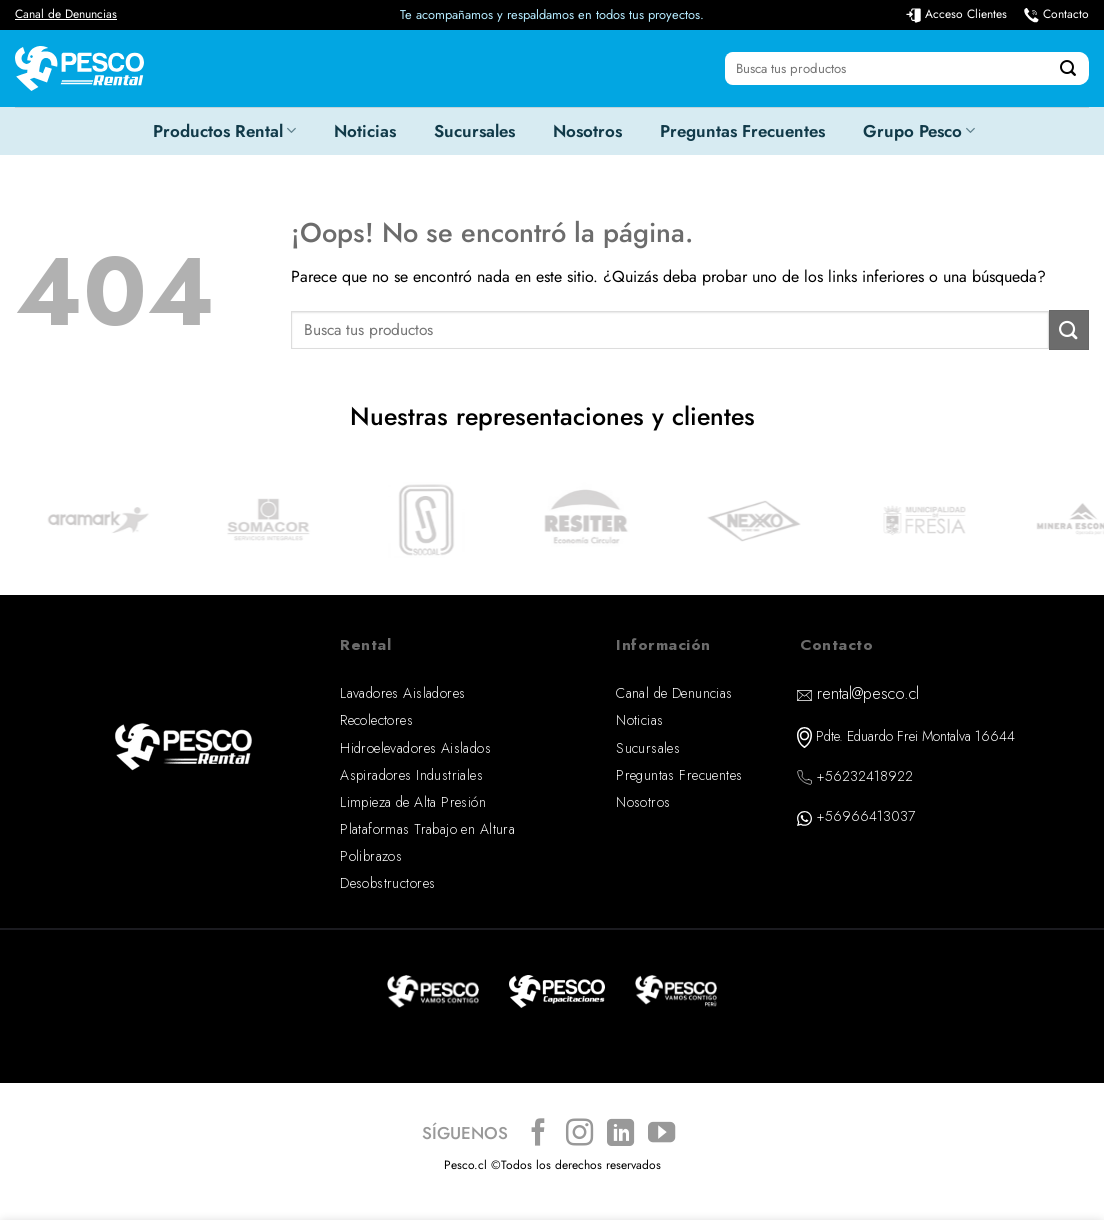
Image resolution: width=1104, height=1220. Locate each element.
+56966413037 (865, 816)
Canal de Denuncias (66, 14)
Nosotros (587, 131)
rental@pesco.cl (868, 693)
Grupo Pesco (919, 131)
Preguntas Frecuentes (742, 131)
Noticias (365, 131)
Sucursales (474, 131)
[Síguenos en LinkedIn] (620, 1134)
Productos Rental (224, 131)
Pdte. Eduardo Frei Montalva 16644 (915, 736)
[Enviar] (1068, 69)
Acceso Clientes (966, 14)
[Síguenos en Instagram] (579, 1134)
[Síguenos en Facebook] (538, 1134)
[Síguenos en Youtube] (661, 1134)
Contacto (1066, 14)
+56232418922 (864, 776)
